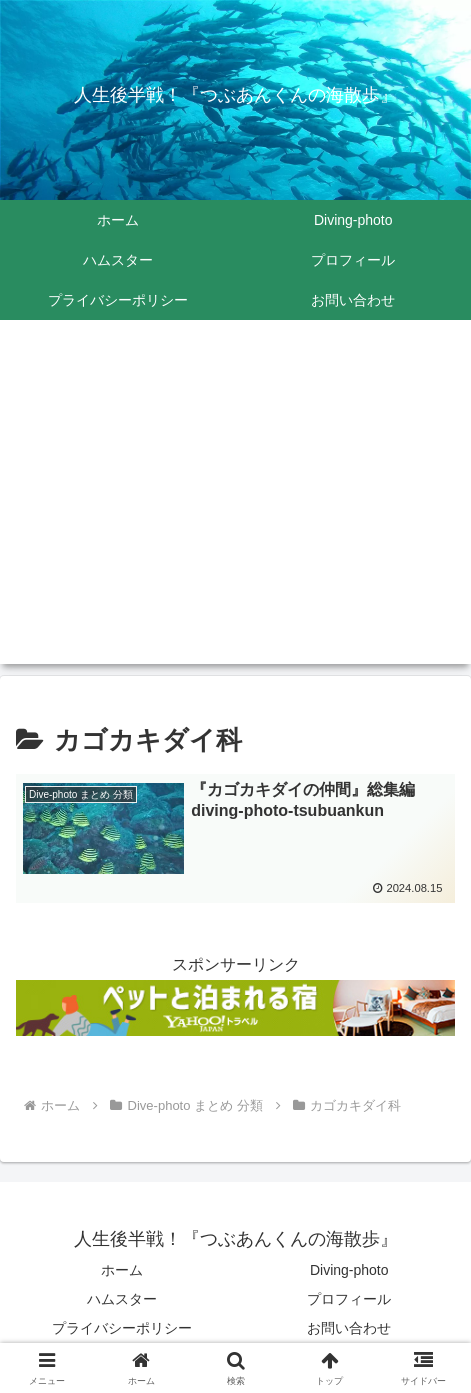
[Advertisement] (235, 504)
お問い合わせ (349, 1328)
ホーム (122, 1270)
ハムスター (122, 1299)
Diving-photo (349, 1270)
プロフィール (349, 1299)
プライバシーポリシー (122, 1328)
